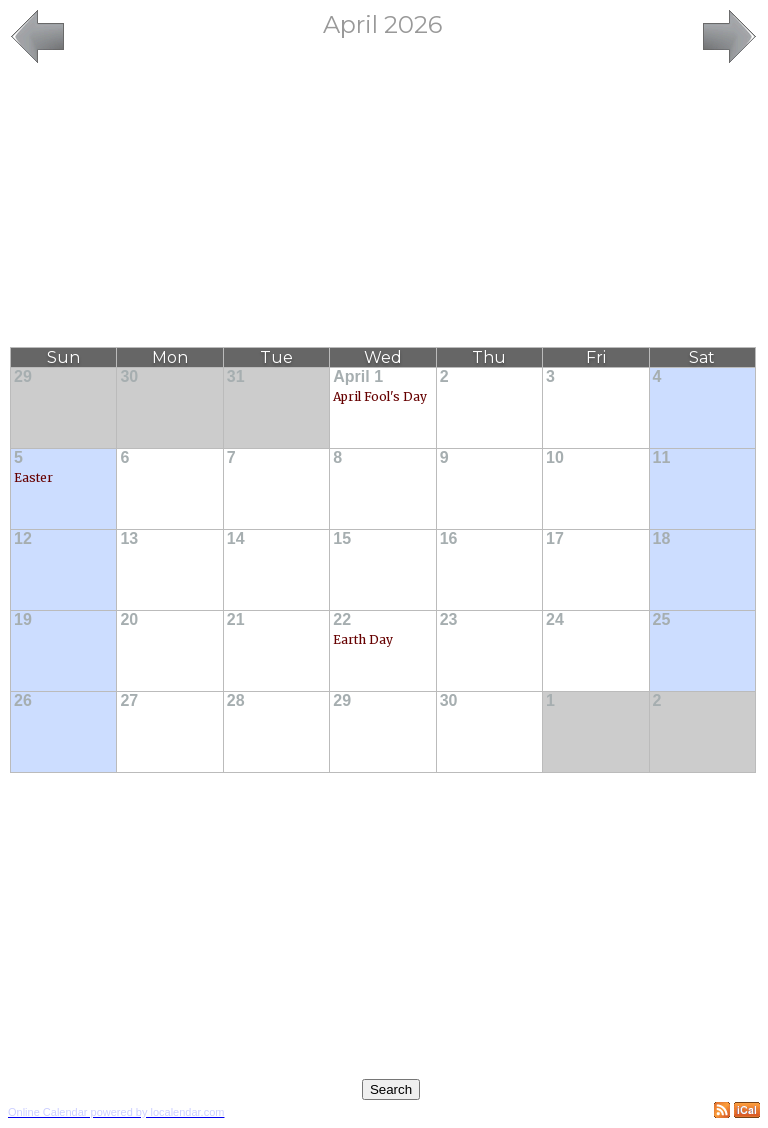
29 (23, 376)
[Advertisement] (383, 207)
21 (236, 619)
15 (342, 538)
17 (555, 538)
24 (555, 619)
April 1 (358, 376)
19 (23, 619)
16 (449, 538)
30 (129, 376)
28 (236, 700)
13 (129, 538)
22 (342, 619)
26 (23, 700)
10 (555, 457)
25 (662, 619)
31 (236, 376)
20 (129, 619)
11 (662, 457)
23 (449, 619)
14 (236, 538)
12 (23, 538)
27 (129, 700)
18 (662, 538)
